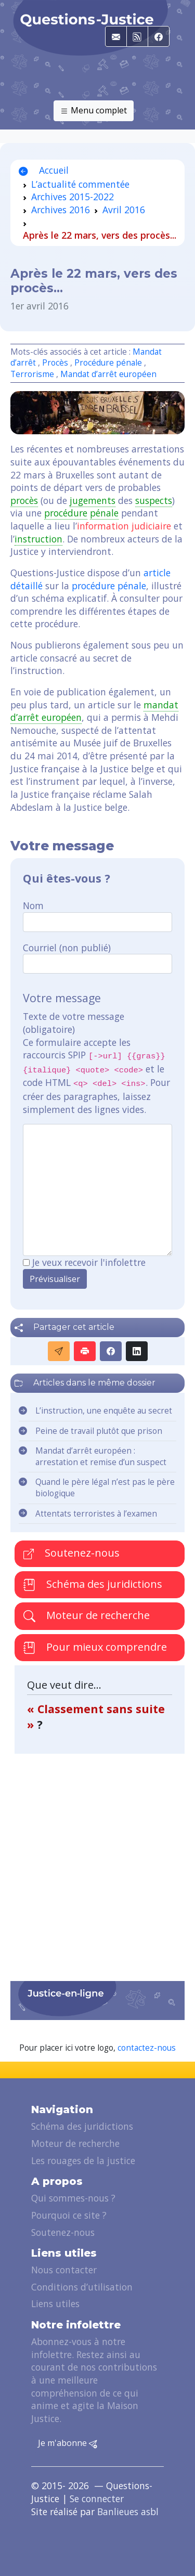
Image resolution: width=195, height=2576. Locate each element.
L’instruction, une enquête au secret (103, 1410)
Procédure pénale (108, 362)
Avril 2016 (123, 209)
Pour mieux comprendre (95, 1647)
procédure (65, 513)
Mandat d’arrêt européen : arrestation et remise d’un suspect (100, 1456)
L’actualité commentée (80, 184)
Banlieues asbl (128, 2511)
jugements (92, 500)
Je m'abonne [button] (67, 2443)
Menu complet (93, 111)
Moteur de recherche (86, 1615)
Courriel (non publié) (67, 947)
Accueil (44, 170)
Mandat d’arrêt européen (108, 374)
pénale (104, 513)
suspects (153, 500)
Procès (55, 362)
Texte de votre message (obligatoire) (73, 1022)
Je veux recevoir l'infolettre (89, 1262)
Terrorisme (32, 374)
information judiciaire (124, 526)
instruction (38, 539)
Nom (33, 905)
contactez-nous (147, 2047)
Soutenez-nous (71, 1553)
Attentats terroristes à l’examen (96, 1513)
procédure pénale (109, 585)
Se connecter (97, 2498)
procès (24, 500)
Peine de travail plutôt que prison (98, 1431)
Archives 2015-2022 (72, 196)
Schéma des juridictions (92, 1584)
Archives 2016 (60, 209)
